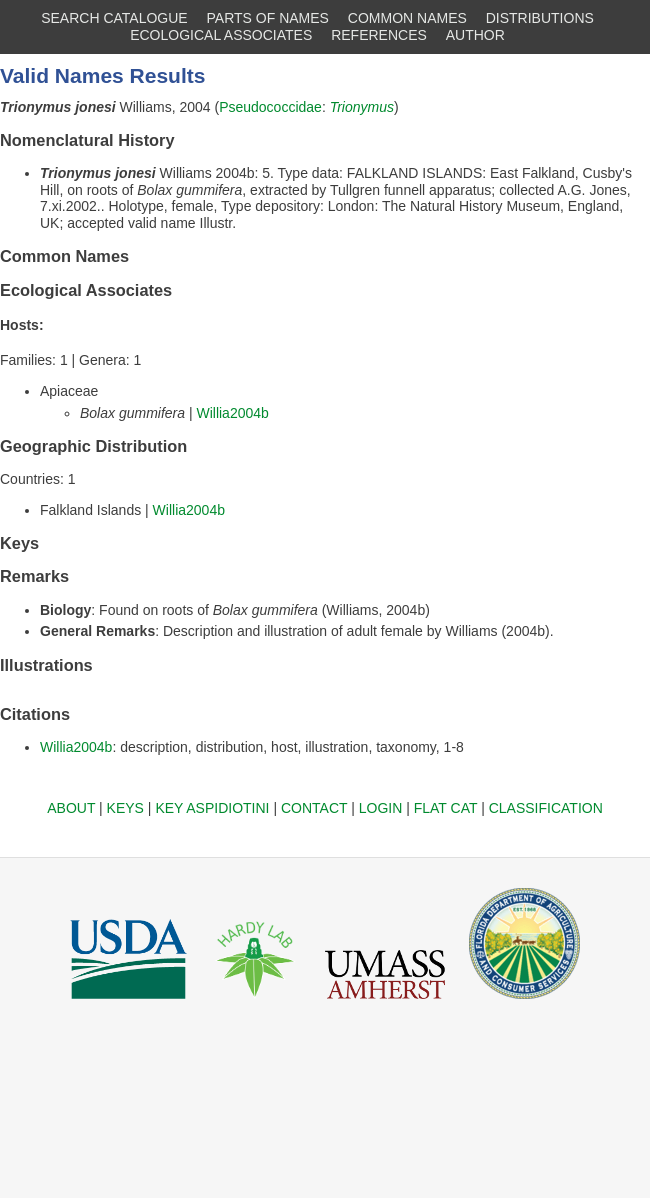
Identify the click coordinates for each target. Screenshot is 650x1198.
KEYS (125, 808)
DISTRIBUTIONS (540, 18)
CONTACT (314, 808)
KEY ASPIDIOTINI (212, 808)
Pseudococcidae (270, 107)
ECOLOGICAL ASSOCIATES (221, 35)
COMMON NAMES (407, 18)
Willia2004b (232, 413)
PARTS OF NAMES (268, 18)
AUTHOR (475, 35)
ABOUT (71, 808)
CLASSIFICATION (546, 808)
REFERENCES (379, 35)
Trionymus (362, 107)
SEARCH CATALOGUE (114, 18)
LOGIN (381, 808)
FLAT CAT (446, 808)
